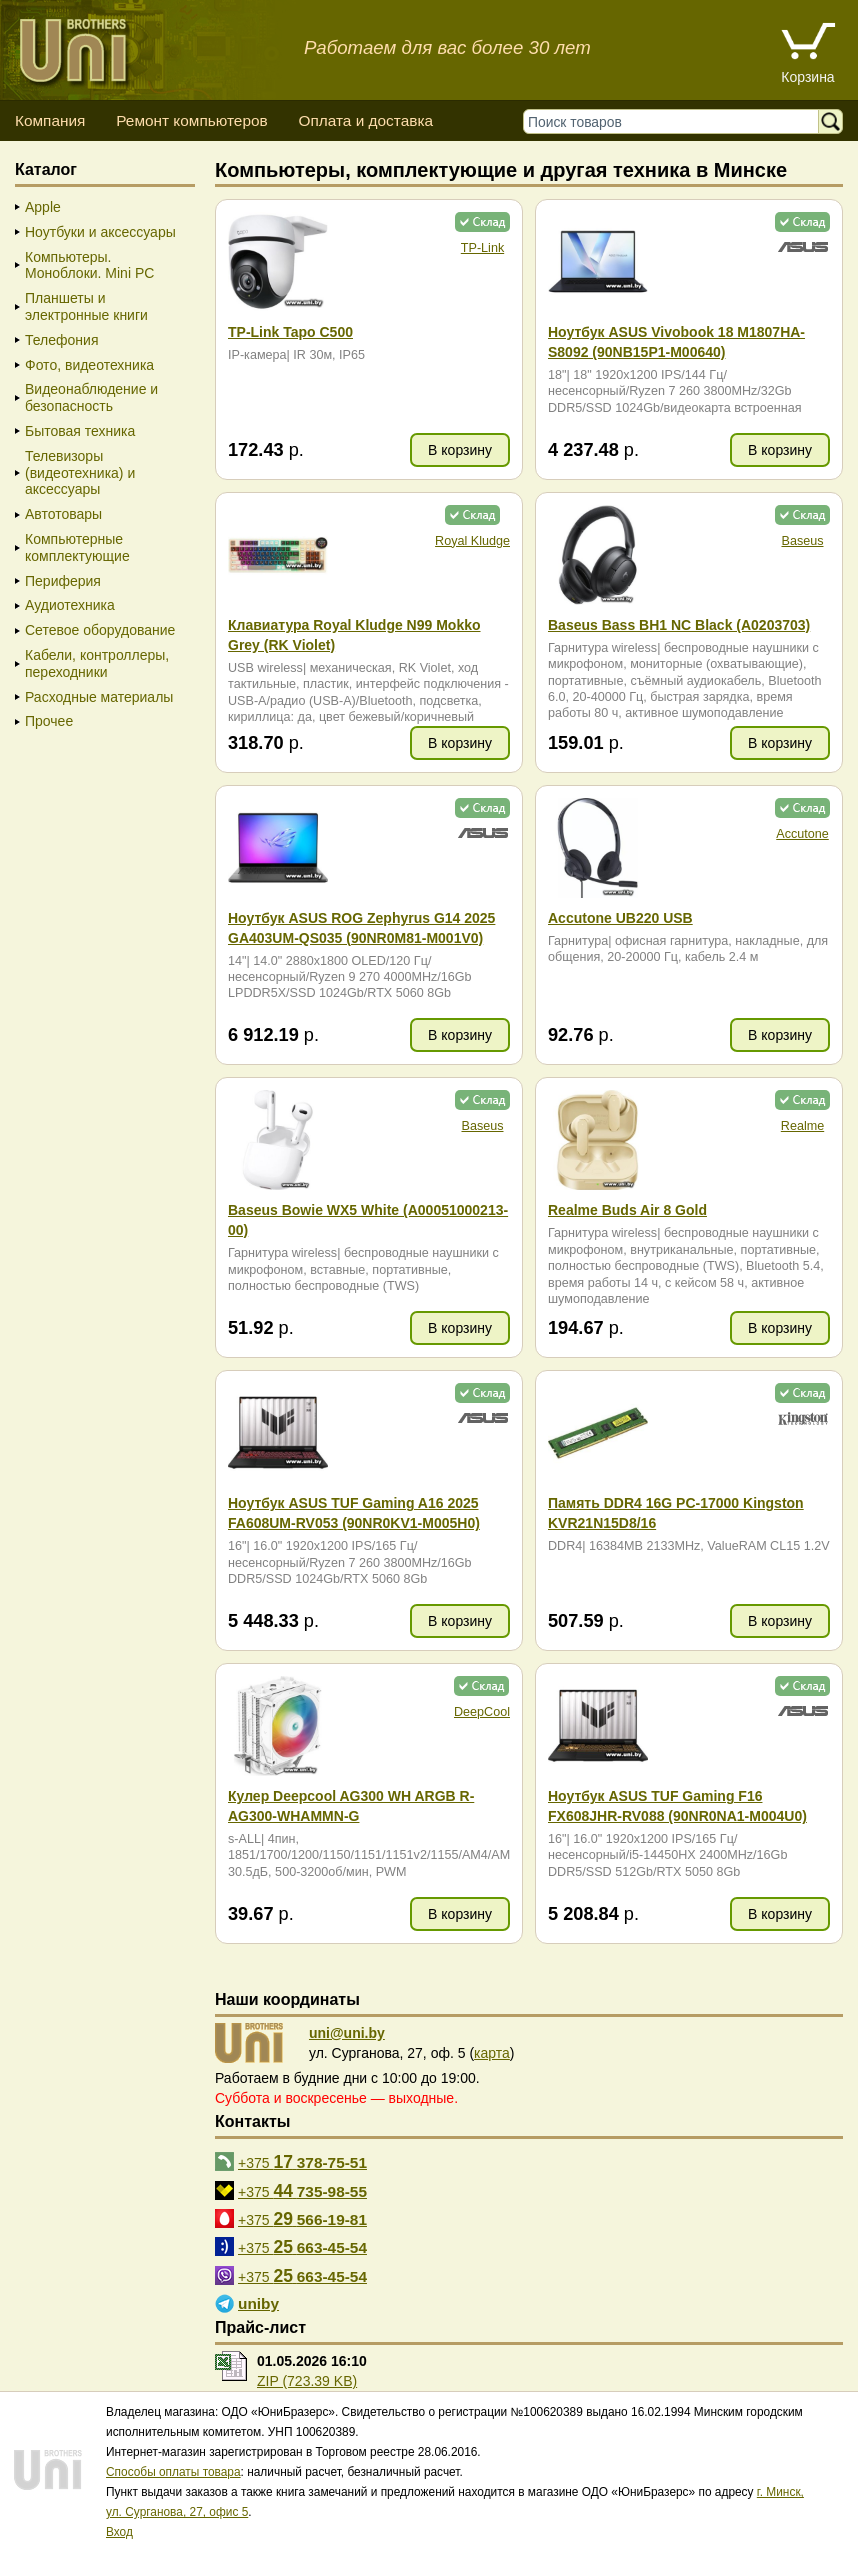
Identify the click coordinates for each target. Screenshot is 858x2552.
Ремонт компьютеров (191, 120)
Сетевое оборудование (100, 630)
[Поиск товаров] (675, 121)
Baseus (802, 541)
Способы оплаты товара (173, 2472)
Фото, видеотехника (89, 365)
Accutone (802, 834)
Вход (119, 2532)
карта (492, 2053)
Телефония (61, 340)
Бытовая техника (80, 431)
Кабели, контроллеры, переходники (97, 663)
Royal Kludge (472, 541)
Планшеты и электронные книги (86, 306)
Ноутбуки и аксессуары (100, 232)
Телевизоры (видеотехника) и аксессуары (80, 473)
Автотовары (63, 514)
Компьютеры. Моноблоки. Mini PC (89, 265)
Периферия (63, 581)
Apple (43, 207)
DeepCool (482, 1712)
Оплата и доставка (365, 120)
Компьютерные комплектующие (77, 547)
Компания (50, 120)
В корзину (460, 450)
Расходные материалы (99, 697)
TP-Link (482, 248)
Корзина (807, 77)
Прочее (49, 721)
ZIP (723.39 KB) (307, 2381)
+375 (302, 2162)
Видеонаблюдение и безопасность (91, 397)
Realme (802, 1126)
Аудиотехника (70, 605)
